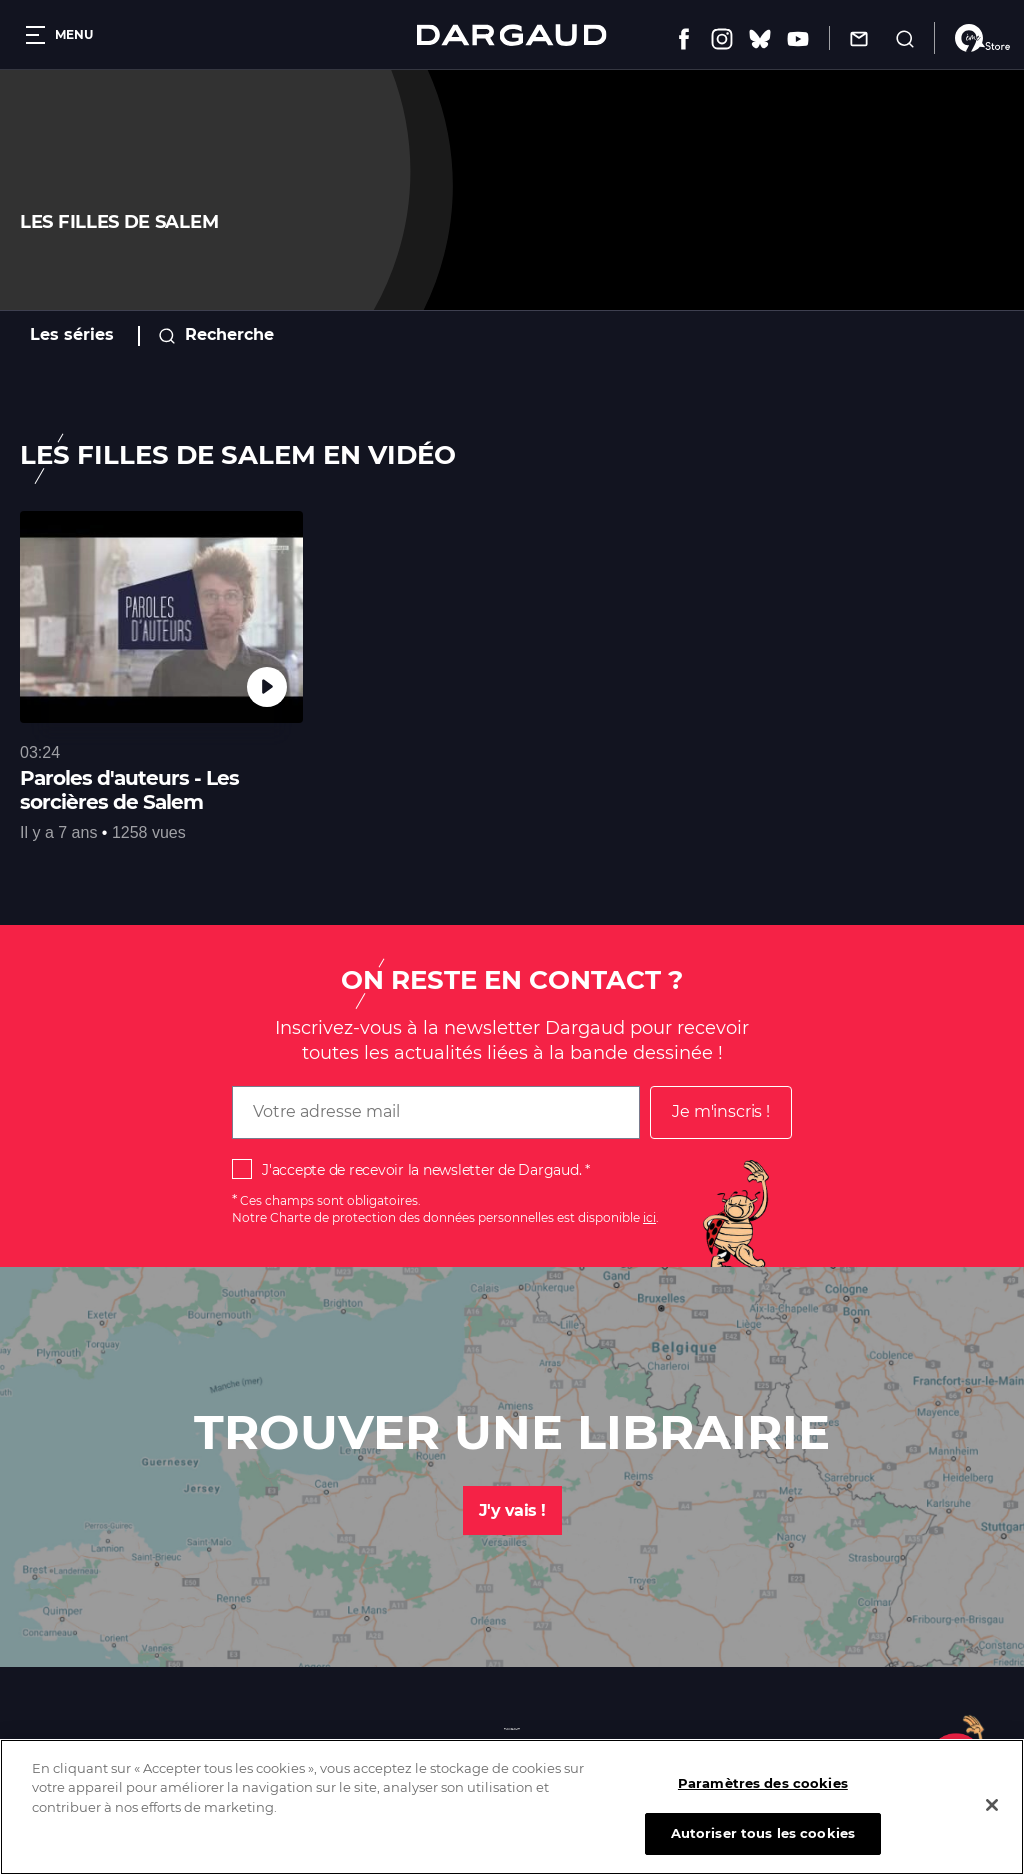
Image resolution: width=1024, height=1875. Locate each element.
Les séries (72, 334)
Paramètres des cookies (763, 1803)
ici (649, 1217)
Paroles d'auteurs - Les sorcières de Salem (129, 790)
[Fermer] (992, 1825)
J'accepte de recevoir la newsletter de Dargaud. (421, 1170)
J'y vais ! (512, 1510)
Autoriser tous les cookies (763, 1853)
